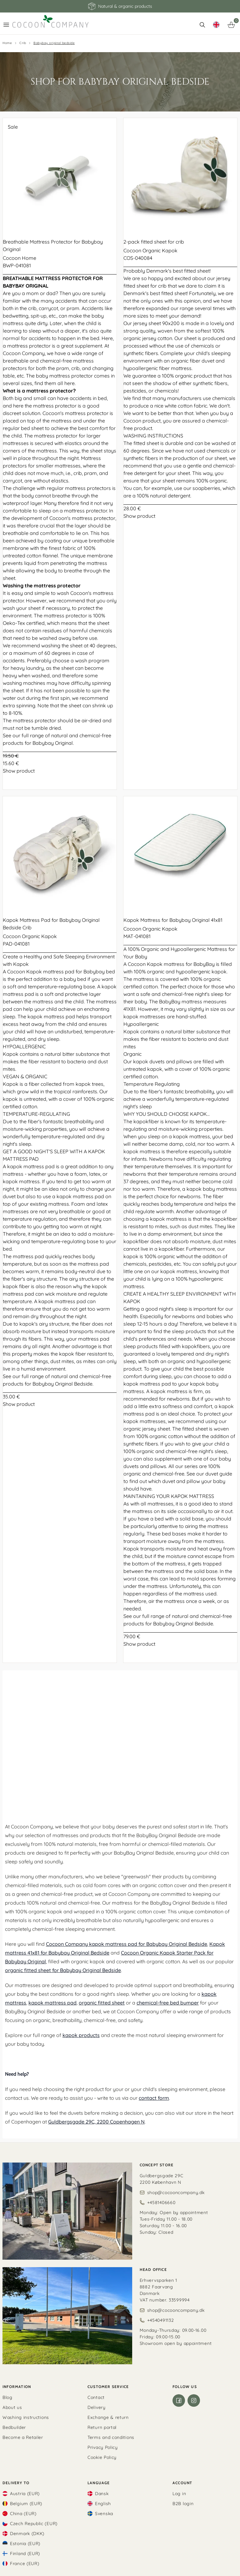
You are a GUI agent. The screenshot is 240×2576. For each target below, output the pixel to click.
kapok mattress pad (52, 2003)
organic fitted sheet (102, 2003)
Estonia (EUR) (25, 2543)
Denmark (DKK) (27, 2533)
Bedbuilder (14, 2427)
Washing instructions (25, 2417)
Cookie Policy (102, 2457)
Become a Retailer (22, 2437)
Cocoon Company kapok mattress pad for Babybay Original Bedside (126, 1944)
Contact (96, 2397)
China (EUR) (23, 2513)
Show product (19, 771)
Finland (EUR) (25, 2553)
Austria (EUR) (25, 2493)
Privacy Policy (103, 2447)
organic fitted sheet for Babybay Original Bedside (63, 1970)
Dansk (102, 2493)
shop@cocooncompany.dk (176, 2192)
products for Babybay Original (38, 743)
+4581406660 (161, 2202)
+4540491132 (160, 2320)
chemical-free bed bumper (168, 2003)
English (103, 2503)
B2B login (182, 2503)
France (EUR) (24, 2563)
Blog (7, 2397)
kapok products (81, 2035)
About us (12, 2407)
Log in (179, 2493)
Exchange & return (108, 2417)
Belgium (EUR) (26, 2503)
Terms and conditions (111, 2437)
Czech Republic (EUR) (34, 2523)
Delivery (97, 2407)
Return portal (102, 2427)
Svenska (104, 2513)
